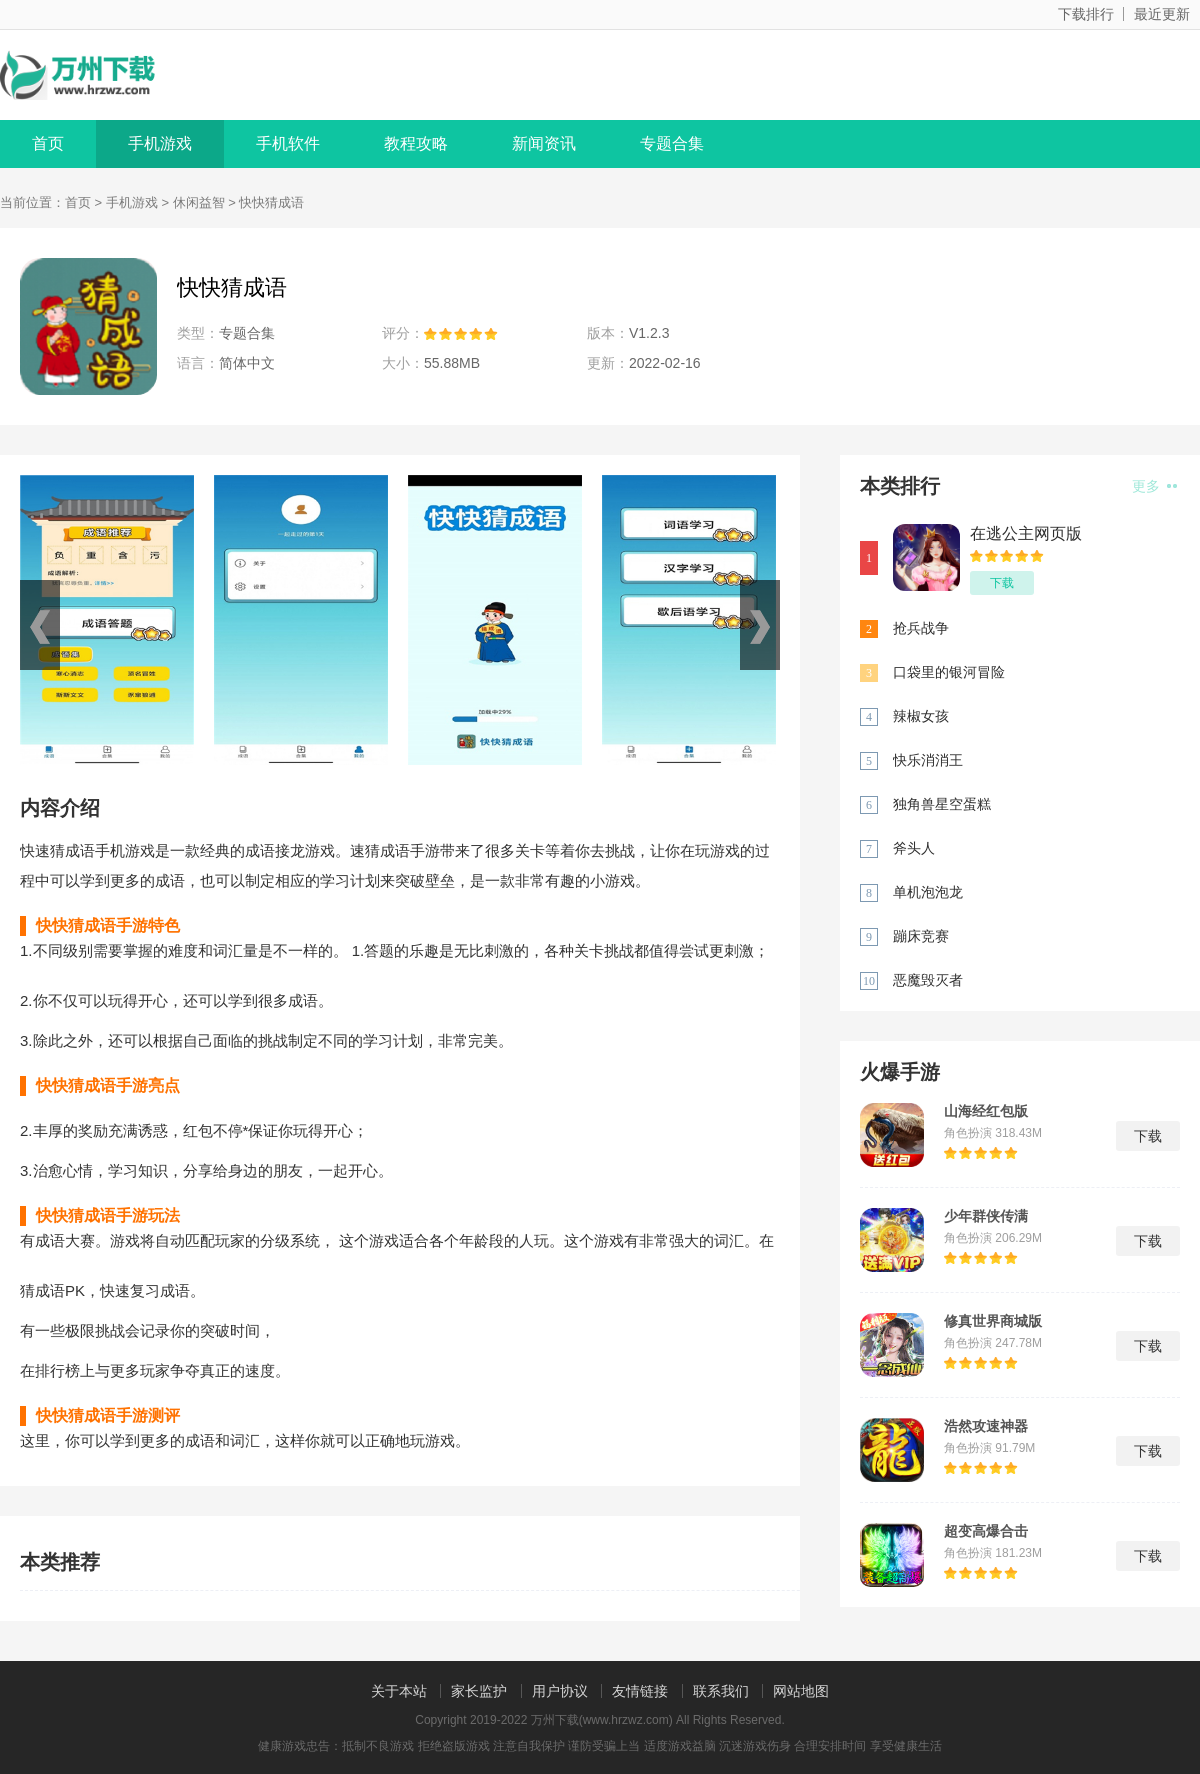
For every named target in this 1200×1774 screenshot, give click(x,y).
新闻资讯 (544, 143)
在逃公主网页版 (1026, 533)
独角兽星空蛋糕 (942, 804)
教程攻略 (416, 143)
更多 (1154, 486)
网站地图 (801, 1691)
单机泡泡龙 (928, 892)
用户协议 (560, 1691)
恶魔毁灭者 (928, 980)
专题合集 (672, 143)
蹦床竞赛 (921, 936)
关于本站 (399, 1691)
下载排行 (1086, 14)
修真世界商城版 (993, 1321)
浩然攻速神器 (986, 1426)
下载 (1002, 583)
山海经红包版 (986, 1111)
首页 (48, 143)
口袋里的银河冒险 (949, 672)
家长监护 (479, 1691)
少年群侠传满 (986, 1216)
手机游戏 (160, 143)
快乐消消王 (928, 760)
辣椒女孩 (921, 716)
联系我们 (721, 1691)
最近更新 (1162, 14)
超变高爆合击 (986, 1531)
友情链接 (640, 1691)
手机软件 (288, 143)
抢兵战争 (921, 628)
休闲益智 (199, 202)
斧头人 (914, 848)
